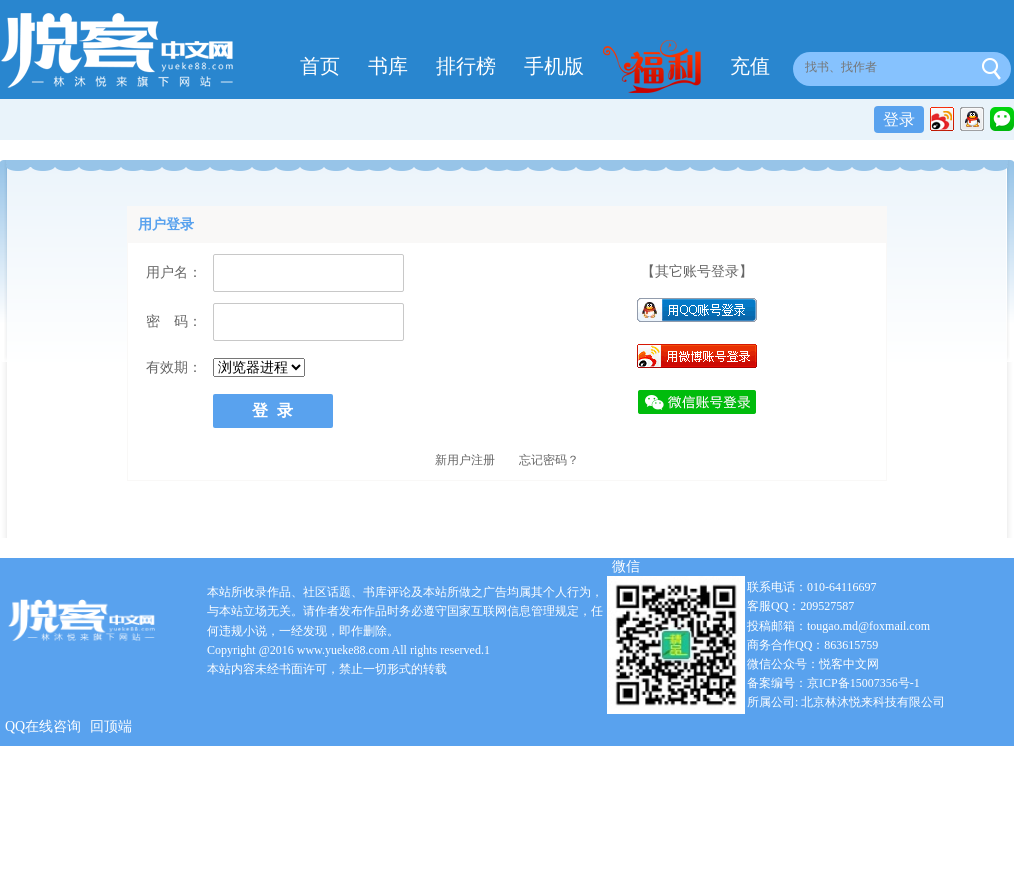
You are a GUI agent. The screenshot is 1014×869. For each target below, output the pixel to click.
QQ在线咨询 (43, 726)
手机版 (554, 66)
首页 (320, 66)
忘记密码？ (549, 460)
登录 (899, 119)
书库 (388, 66)
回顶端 (111, 726)
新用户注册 (465, 460)
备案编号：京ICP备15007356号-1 (833, 683)
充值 (750, 66)
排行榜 (466, 66)
